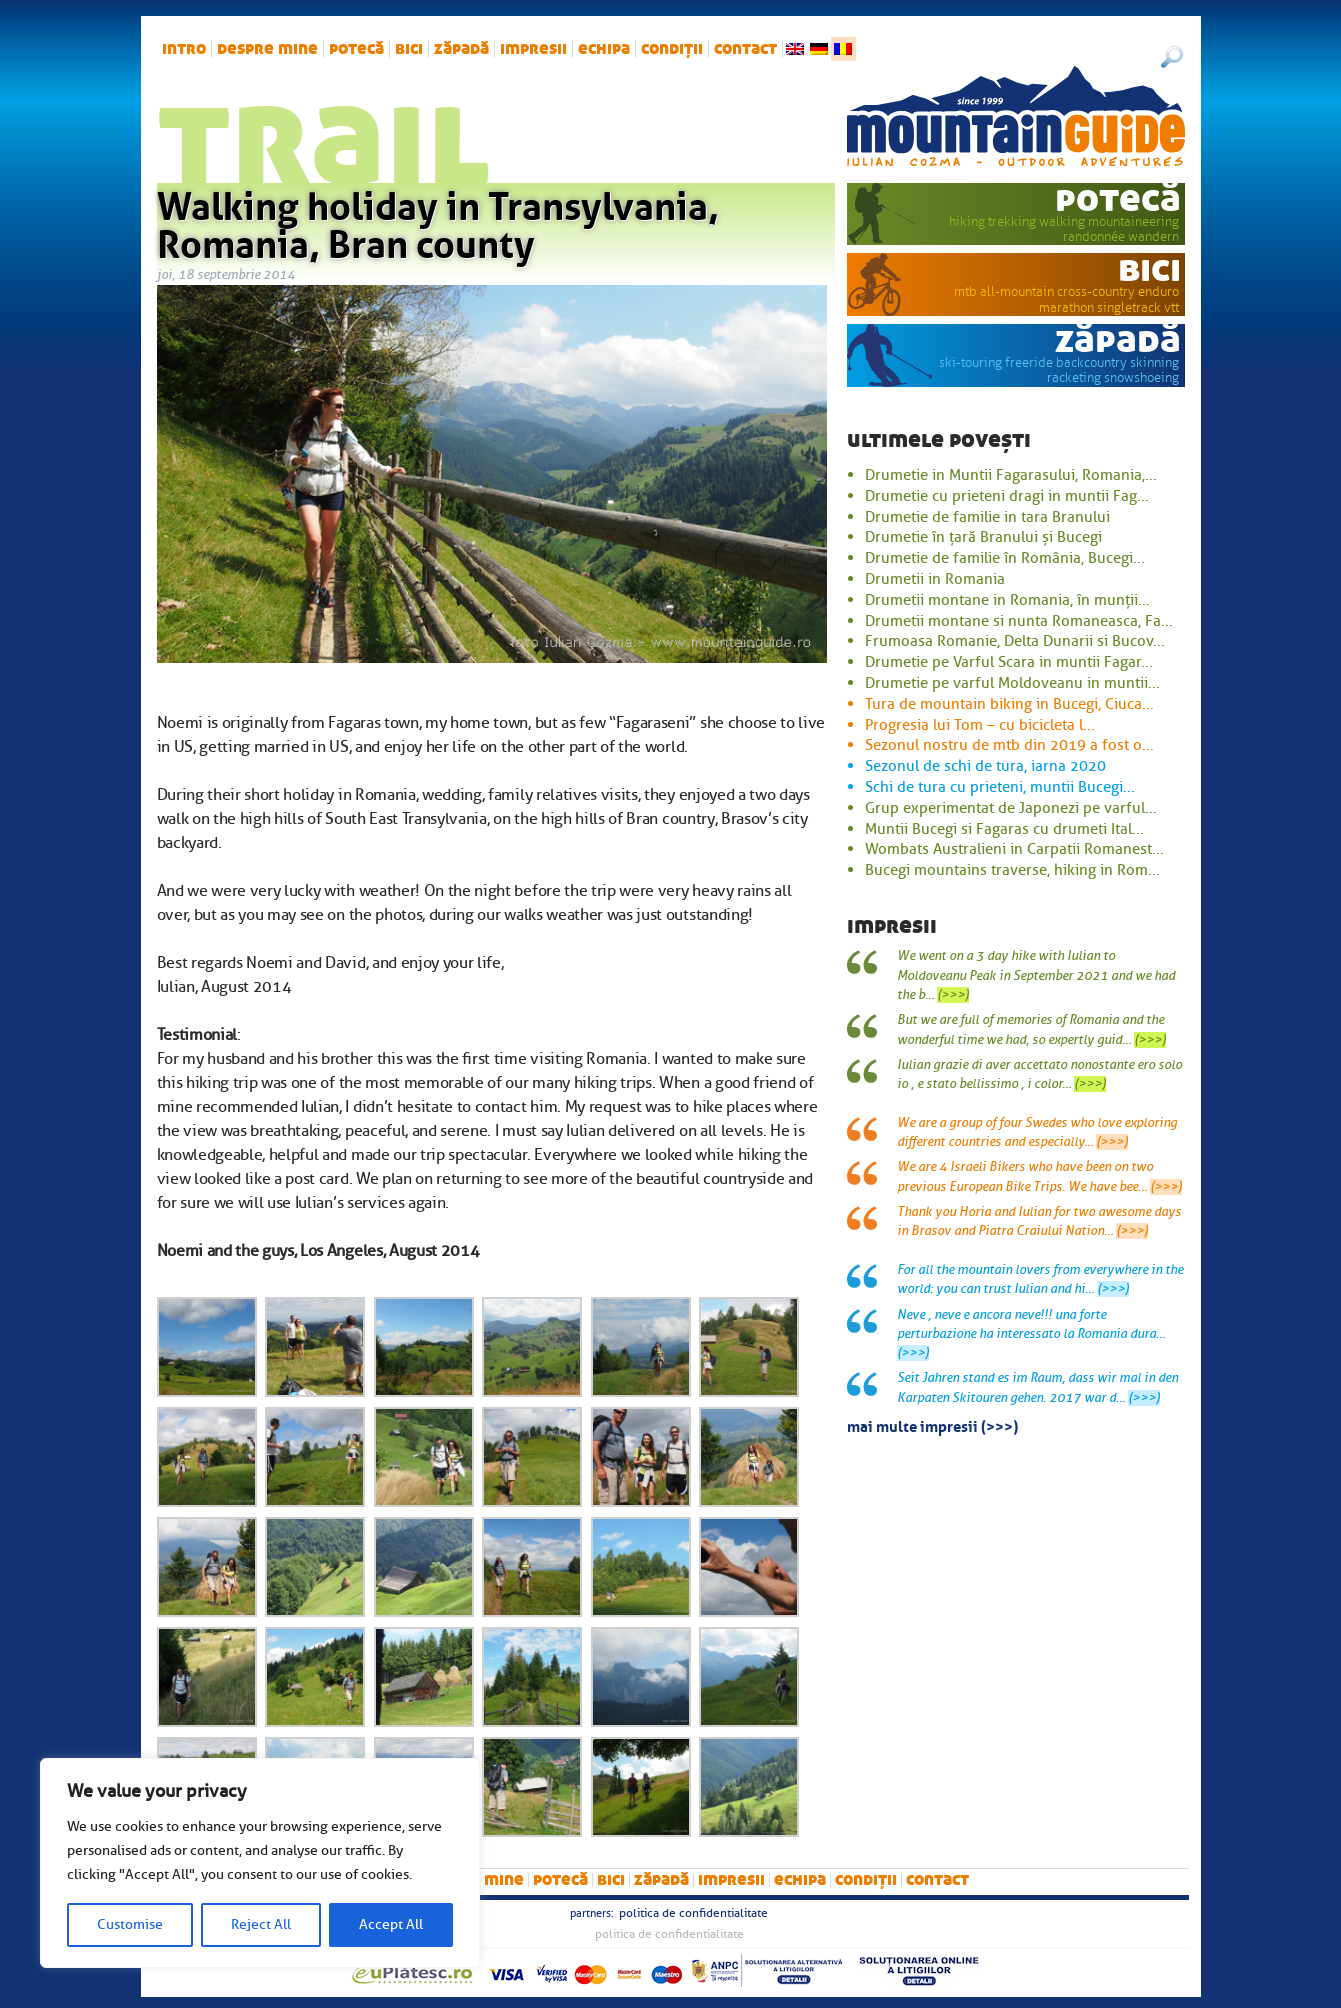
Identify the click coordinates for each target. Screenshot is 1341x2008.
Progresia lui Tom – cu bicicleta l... (980, 725)
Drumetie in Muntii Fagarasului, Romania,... (1011, 475)
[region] (260, 1863)
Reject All (261, 1924)
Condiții (672, 49)
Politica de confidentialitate (693, 1913)
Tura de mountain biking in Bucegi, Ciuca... (1009, 704)
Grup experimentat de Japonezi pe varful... (1011, 808)
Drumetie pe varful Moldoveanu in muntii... (1012, 683)
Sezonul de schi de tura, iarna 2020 (985, 766)
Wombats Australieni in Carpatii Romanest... (1014, 849)
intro (184, 49)
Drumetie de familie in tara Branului (987, 517)
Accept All (391, 1924)
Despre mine (267, 49)
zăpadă (461, 49)
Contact (745, 49)
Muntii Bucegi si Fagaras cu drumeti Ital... (1004, 829)
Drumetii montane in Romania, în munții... (1007, 600)
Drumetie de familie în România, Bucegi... (1005, 558)
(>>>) (953, 995)
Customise (130, 1924)
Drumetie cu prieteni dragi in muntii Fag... (1007, 496)
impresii (533, 49)
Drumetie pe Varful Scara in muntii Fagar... (1009, 662)
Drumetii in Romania (935, 579)
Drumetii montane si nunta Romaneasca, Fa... (1019, 621)
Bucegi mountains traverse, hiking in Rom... (1012, 870)
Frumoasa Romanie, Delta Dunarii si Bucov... (1015, 641)
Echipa (604, 49)
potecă (356, 49)
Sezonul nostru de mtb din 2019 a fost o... (1009, 745)
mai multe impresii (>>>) (932, 1425)
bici (409, 49)
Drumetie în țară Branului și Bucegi (983, 537)
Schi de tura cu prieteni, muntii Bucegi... (1000, 787)
